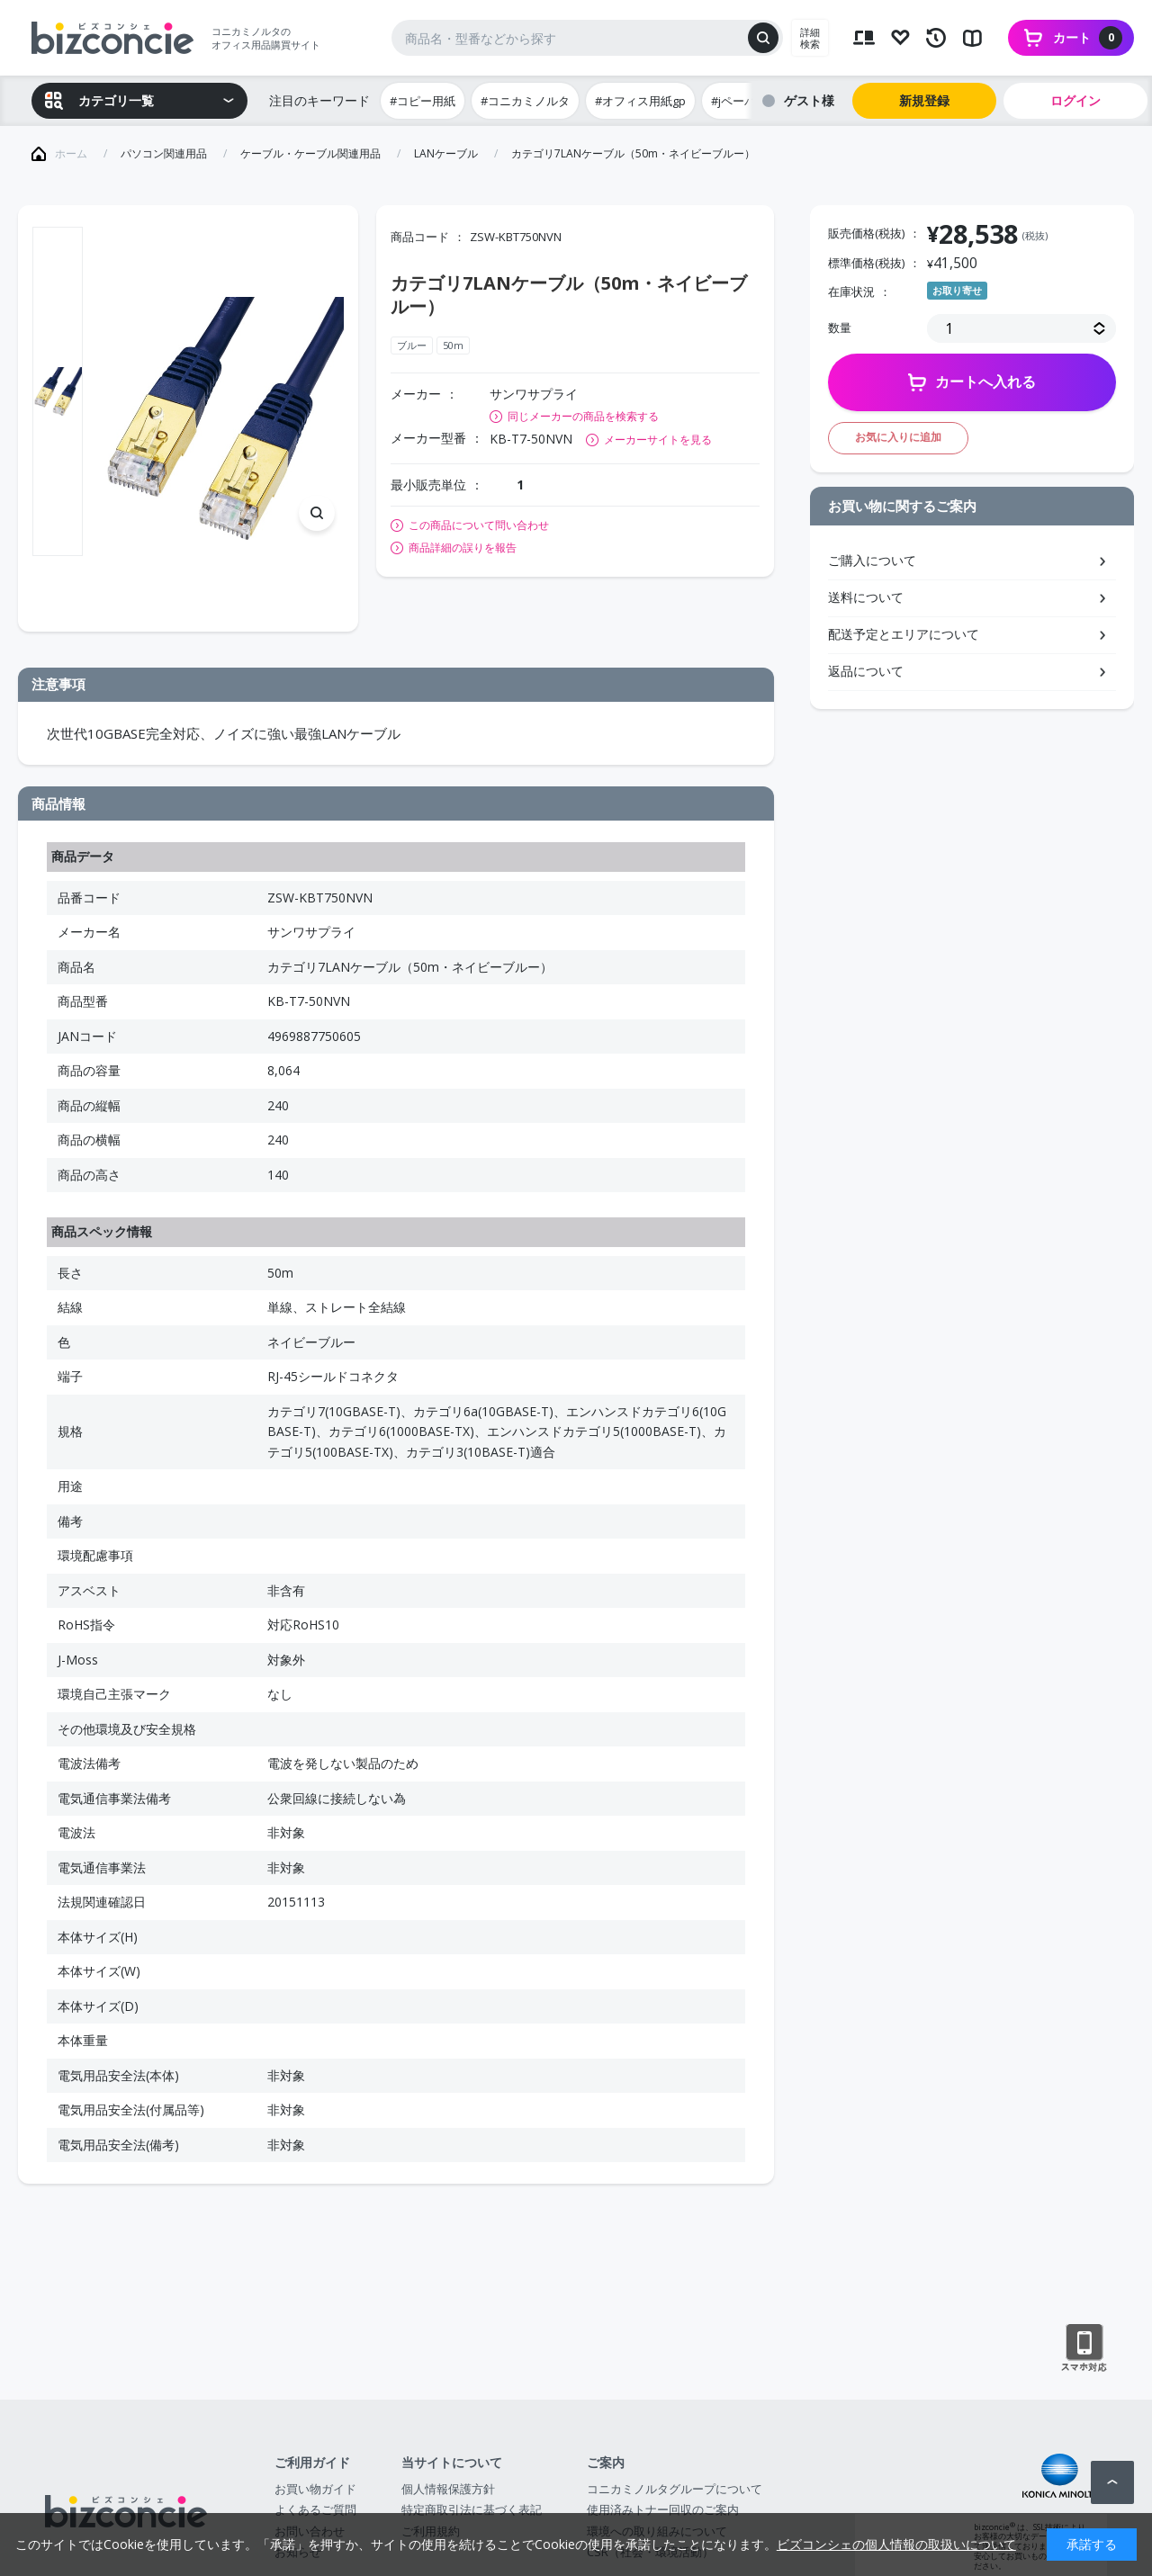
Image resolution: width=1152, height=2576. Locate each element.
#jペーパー (739, 101)
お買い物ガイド (315, 2489)
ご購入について (872, 560)
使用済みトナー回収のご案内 (663, 2509)
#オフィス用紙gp (640, 101)
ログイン (1075, 100)
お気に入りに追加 (898, 436)
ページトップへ (1112, 2482)
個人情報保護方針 (448, 2489)
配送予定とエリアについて (903, 633)
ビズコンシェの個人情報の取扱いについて (896, 2544)
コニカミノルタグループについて (674, 2489)
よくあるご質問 (315, 2509)
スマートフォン (1084, 2348)
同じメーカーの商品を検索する (583, 416)
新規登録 (924, 100)
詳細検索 (810, 37)
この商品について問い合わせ (479, 525)
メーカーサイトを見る (658, 439)
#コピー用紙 (422, 101)
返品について (866, 670)
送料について (866, 597)
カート (1087, 37)
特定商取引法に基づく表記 (471, 2509)
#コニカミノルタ (525, 101)
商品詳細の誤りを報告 (463, 548)
